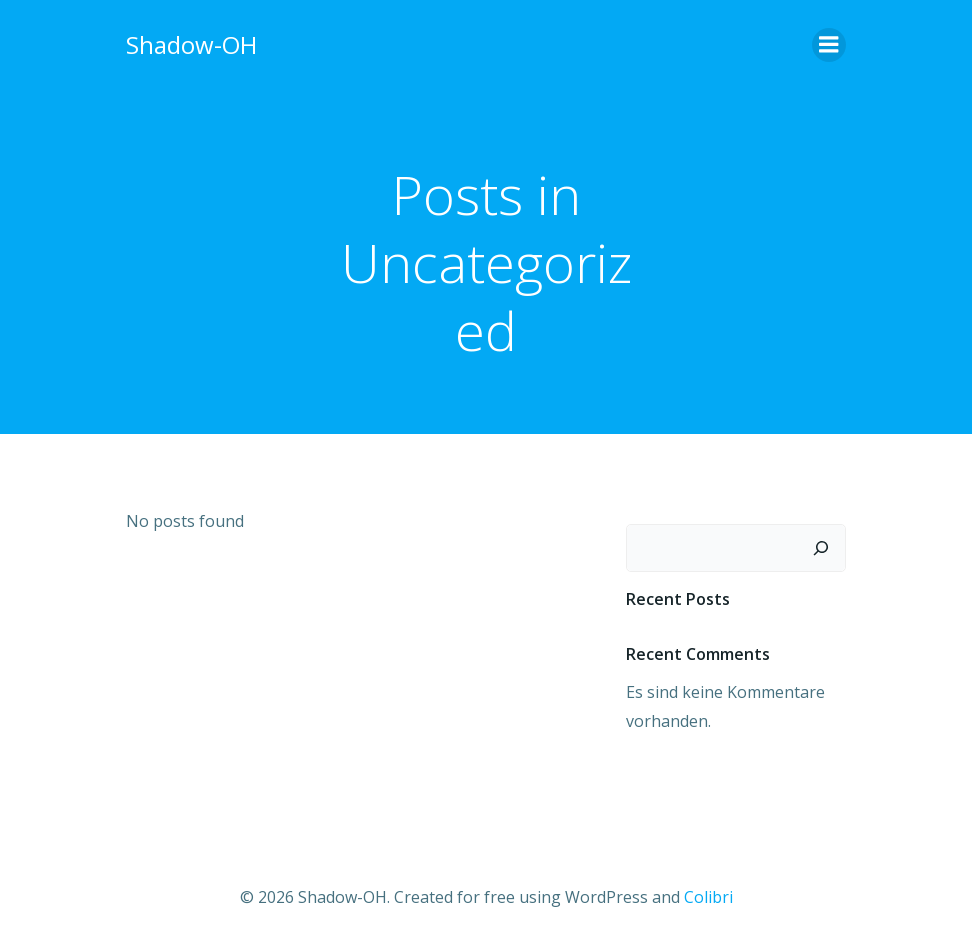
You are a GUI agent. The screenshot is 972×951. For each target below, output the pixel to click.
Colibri (708, 897)
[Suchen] (821, 548)
